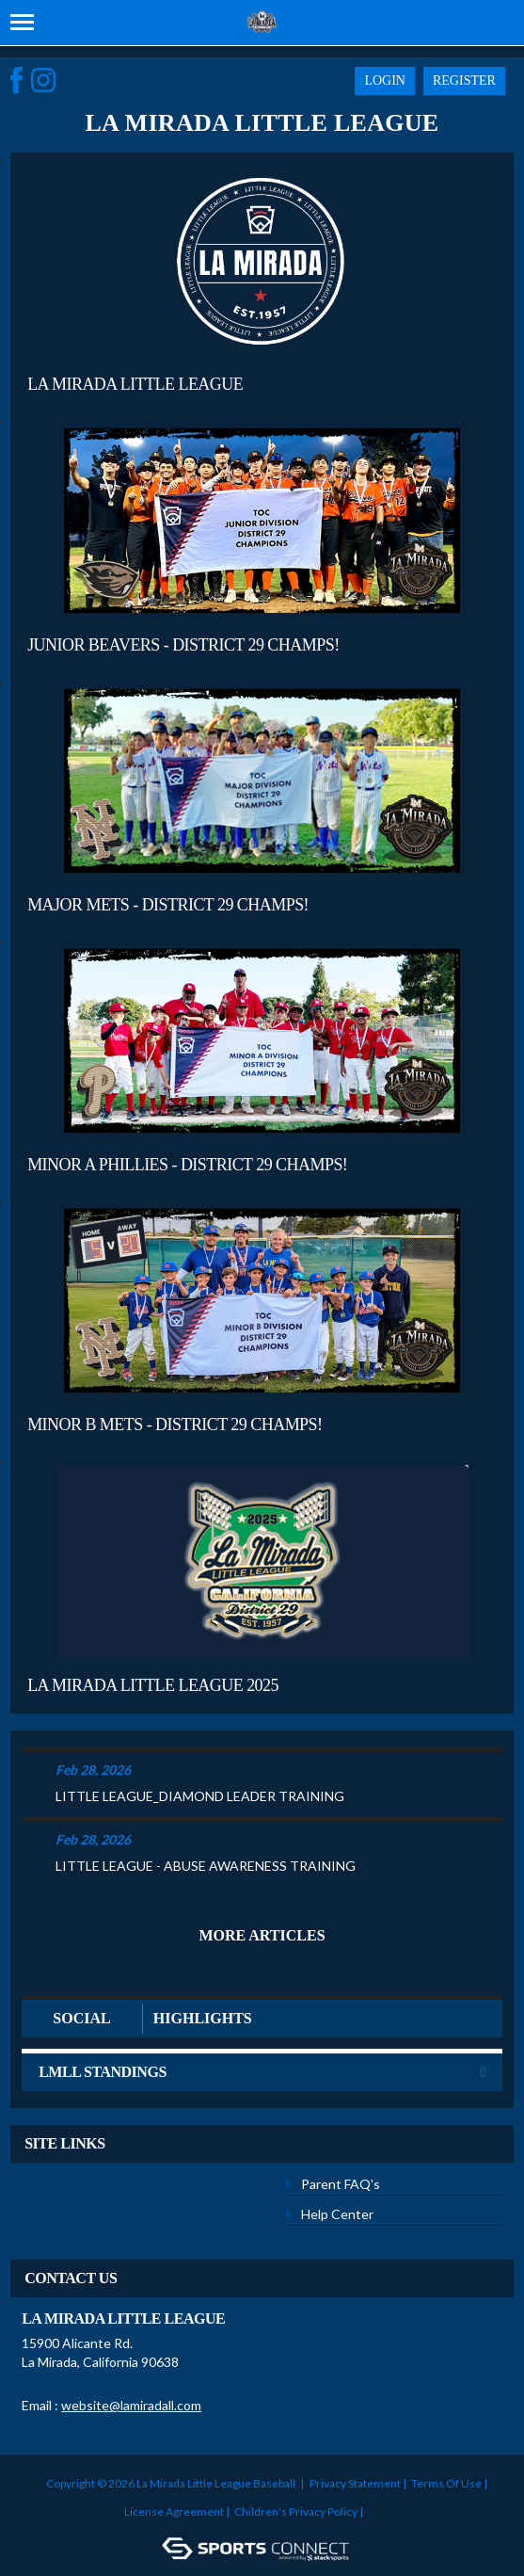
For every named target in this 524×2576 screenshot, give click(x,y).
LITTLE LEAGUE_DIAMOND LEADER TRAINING (200, 1796)
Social (81, 2018)
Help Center (337, 2214)
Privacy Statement (355, 2483)
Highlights (202, 2018)
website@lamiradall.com (131, 2405)
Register (464, 80)
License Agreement (174, 2511)
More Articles (261, 1935)
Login (384, 80)
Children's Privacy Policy (295, 2511)
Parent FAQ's (340, 2184)
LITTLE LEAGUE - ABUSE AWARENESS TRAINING (206, 1866)
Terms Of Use (446, 2483)
